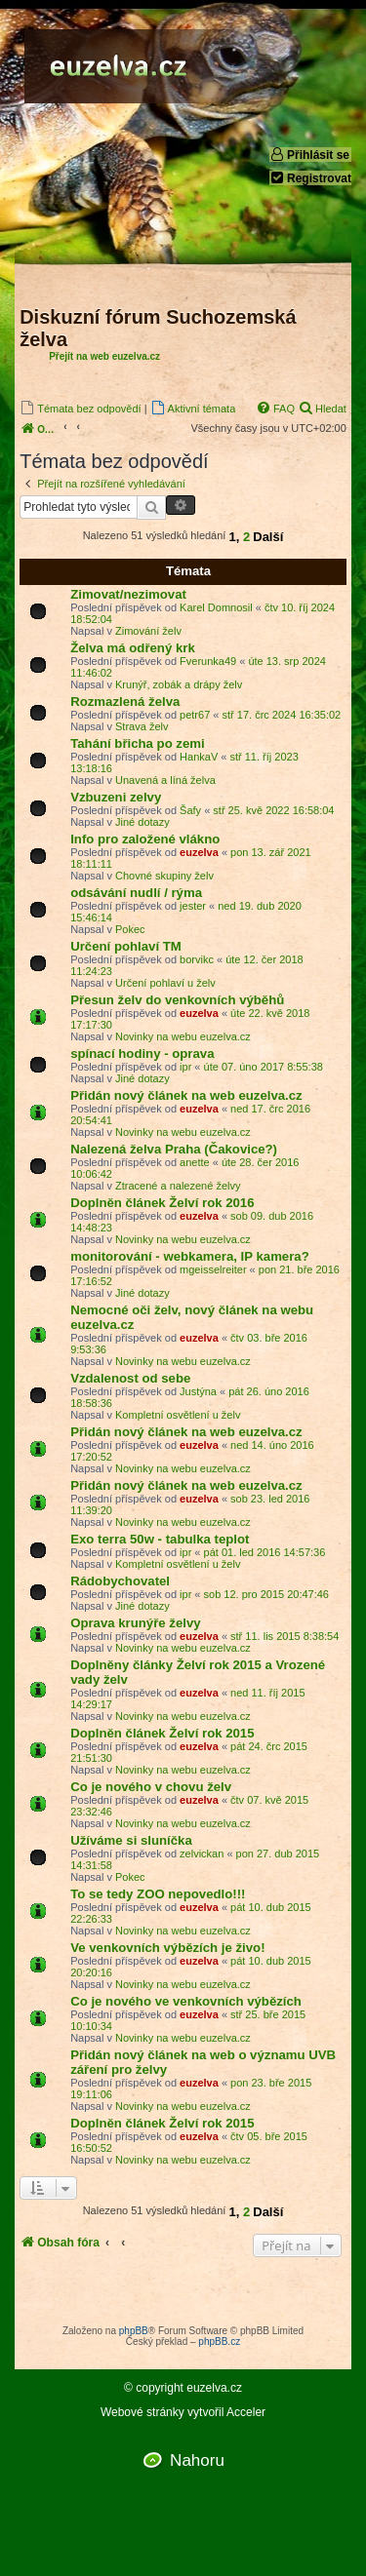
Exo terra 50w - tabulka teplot (159, 1539)
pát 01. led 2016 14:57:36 (265, 1552)
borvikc (197, 959)
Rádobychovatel (120, 1581)
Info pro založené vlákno (145, 839)
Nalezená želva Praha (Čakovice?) (173, 1149)
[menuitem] (80, 408)
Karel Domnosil (216, 607)
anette (195, 1162)
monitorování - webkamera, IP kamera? (189, 1256)
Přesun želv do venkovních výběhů (177, 1000)
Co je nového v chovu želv (150, 1786)
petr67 (195, 715)
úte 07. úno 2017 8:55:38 (263, 1067)
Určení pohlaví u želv (165, 983)
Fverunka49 (208, 661)
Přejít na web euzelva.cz (104, 356)
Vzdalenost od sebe (130, 1378)
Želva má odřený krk (132, 648)
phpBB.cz (219, 2341)
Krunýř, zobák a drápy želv (178, 684)
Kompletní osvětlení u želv (177, 1415)
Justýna (198, 1391)
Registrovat (310, 178)
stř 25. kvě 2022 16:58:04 (273, 810)
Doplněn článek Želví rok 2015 (162, 1733)
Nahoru (197, 2460)
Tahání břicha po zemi (137, 743)
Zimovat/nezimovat (128, 594)
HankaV (199, 756)
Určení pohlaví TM (126, 946)
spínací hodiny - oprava (142, 1053)
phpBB (133, 2330)
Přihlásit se (309, 154)
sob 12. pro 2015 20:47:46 (266, 1594)
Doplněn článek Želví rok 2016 (162, 1202)
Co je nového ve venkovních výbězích (186, 2001)
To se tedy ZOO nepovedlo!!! (157, 1894)
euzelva (199, 852)
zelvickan (202, 1853)
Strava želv (141, 726)
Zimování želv (148, 631)
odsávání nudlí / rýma (136, 892)
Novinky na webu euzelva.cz (183, 1036)
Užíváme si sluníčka (131, 1840)
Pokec (130, 929)
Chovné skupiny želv (164, 875)
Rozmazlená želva (125, 701)
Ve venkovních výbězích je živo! (167, 1947)
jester (193, 906)
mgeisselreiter (213, 1269)
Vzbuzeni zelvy (115, 797)
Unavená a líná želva (165, 780)
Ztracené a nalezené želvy (177, 1185)
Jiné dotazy (142, 822)
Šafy (190, 810)
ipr (185, 1067)
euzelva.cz (214, 2388)
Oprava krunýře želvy (135, 1623)
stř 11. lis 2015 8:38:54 (284, 1636)
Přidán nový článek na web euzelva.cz (186, 1095)
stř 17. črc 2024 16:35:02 (282, 715)
